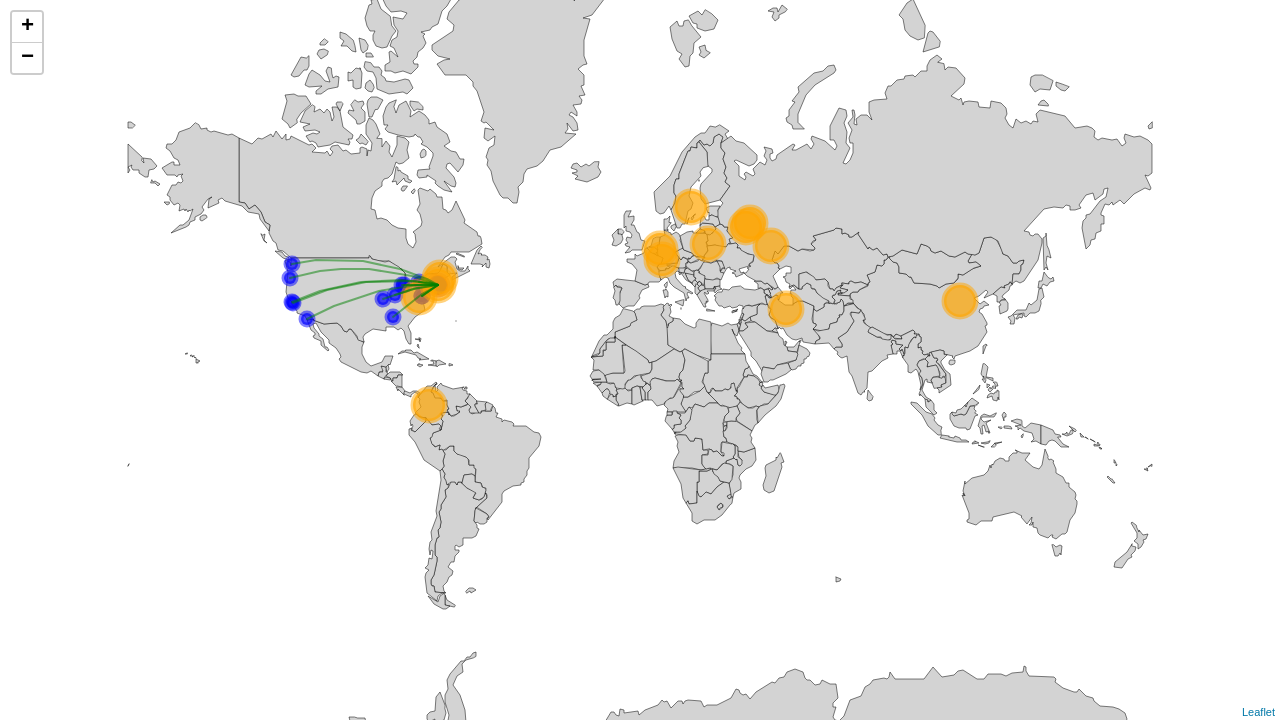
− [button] (27, 58)
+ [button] (27, 27)
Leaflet (1258, 712)
